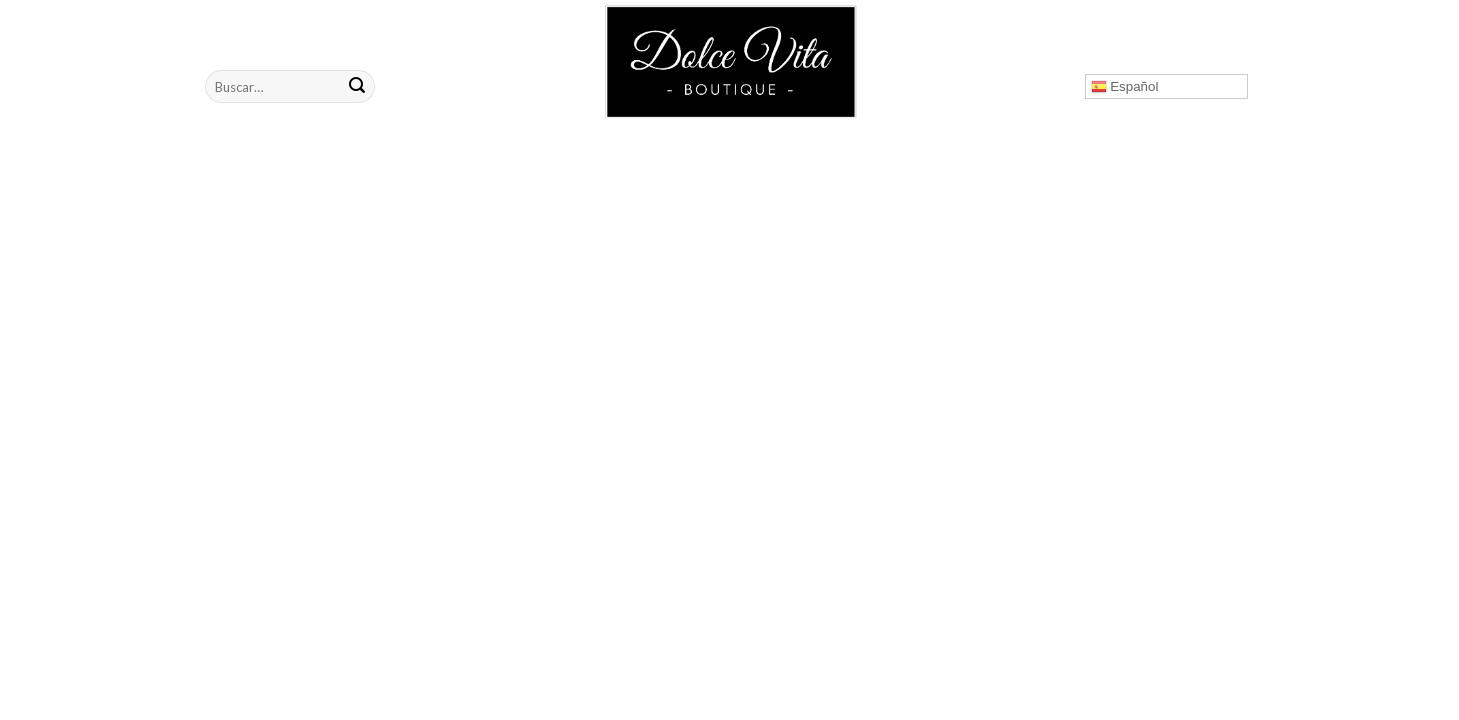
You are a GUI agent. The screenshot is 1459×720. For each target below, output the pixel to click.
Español (1125, 87)
